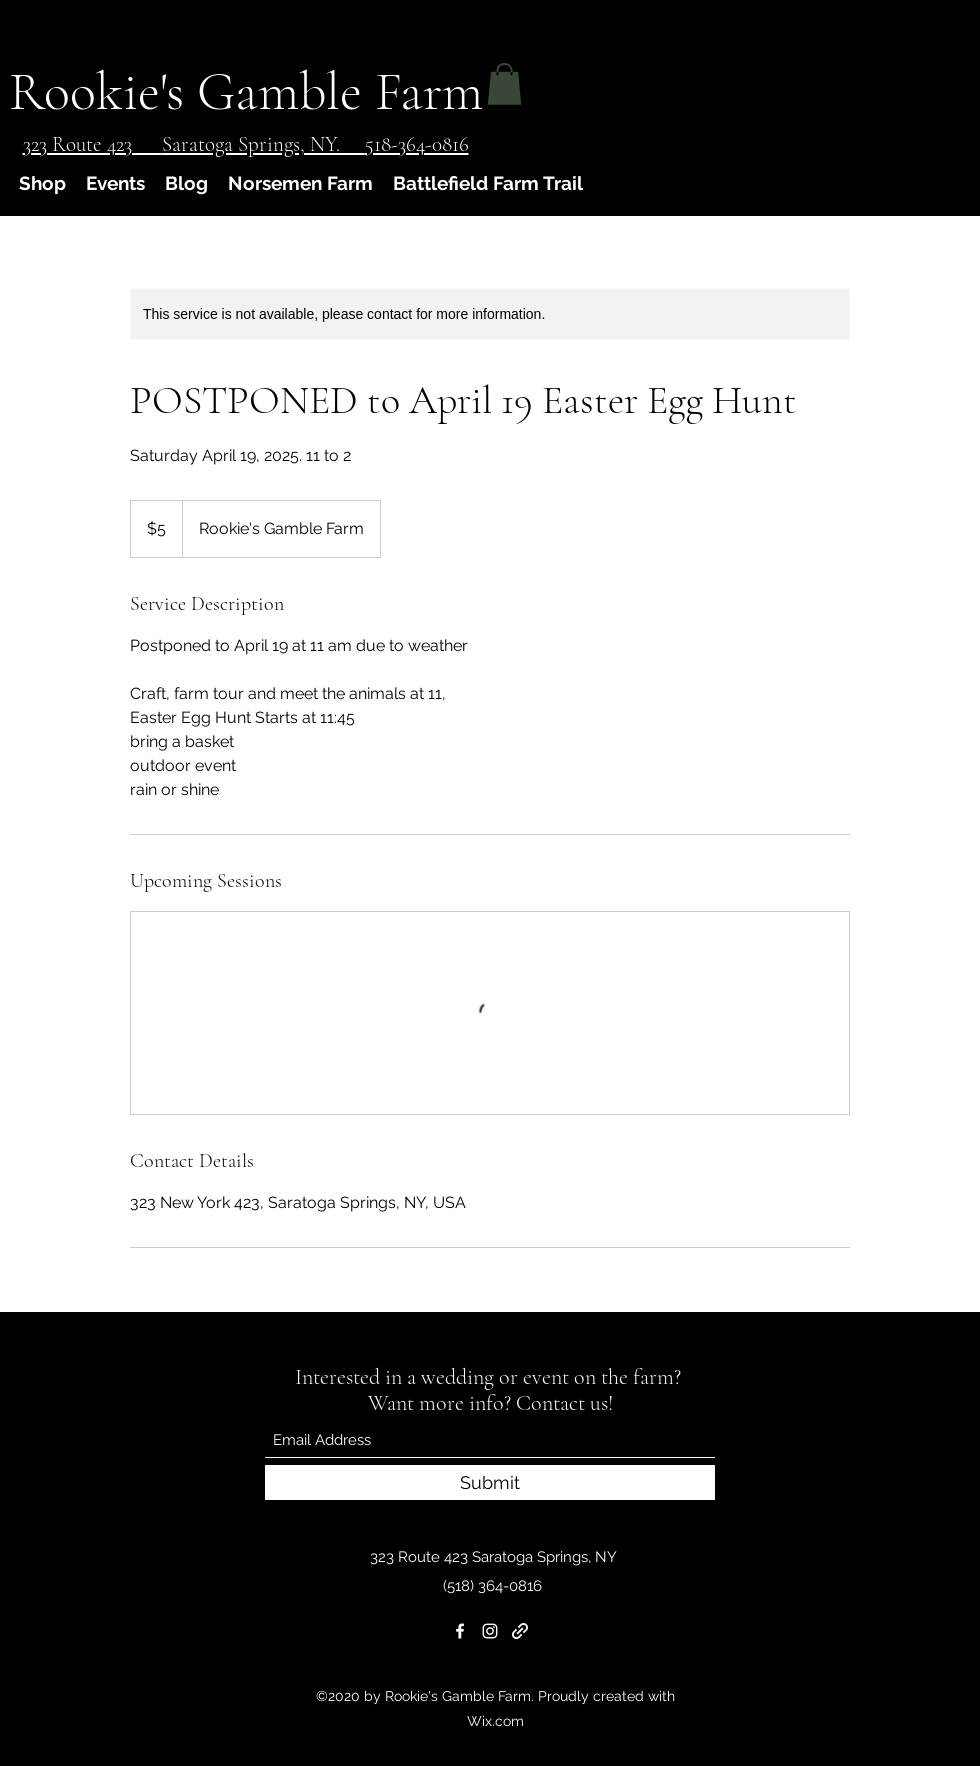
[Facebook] (460, 1631)
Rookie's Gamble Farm (246, 91)
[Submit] (490, 1482)
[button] (504, 84)
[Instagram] (490, 1631)
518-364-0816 (417, 144)
